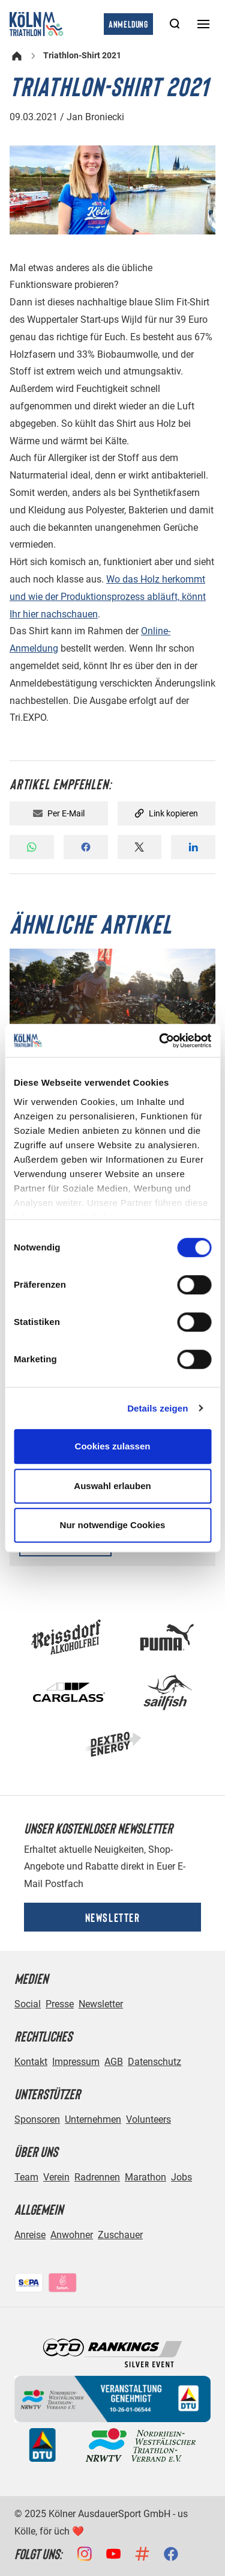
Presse (60, 2004)
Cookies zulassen (113, 1446)
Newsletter (112, 1917)
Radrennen (97, 2177)
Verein (56, 2177)
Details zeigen (157, 1408)
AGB (113, 2061)
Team (26, 2177)
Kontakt (30, 2061)
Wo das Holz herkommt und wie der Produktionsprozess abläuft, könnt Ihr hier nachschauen (108, 597)
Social (27, 2004)
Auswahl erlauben (112, 1486)
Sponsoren (37, 2119)
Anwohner (71, 2235)
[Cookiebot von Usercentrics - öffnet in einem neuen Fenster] (160, 1040)
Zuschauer (120, 2235)
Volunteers (148, 2119)
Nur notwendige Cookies (113, 1525)
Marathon (145, 2177)
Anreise (30, 2235)
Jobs (181, 2177)
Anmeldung (128, 23)
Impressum (76, 2061)
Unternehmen (93, 2119)
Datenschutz (154, 2061)
